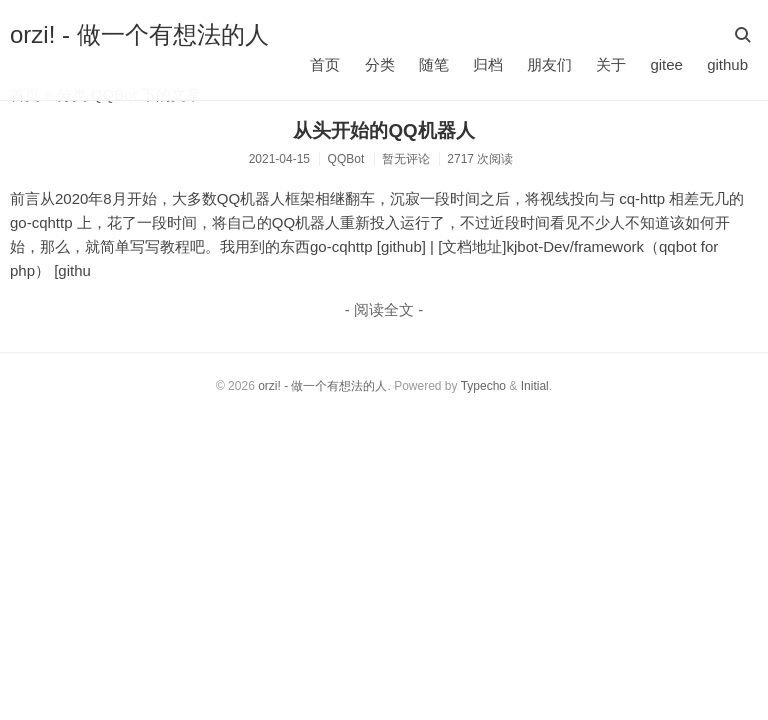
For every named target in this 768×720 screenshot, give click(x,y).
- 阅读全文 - (384, 309)
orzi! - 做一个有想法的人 (139, 34)
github (727, 64)
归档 (488, 64)
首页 (325, 64)
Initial (535, 386)
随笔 (434, 64)
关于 (611, 64)
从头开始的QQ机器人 (383, 130)
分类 (380, 64)
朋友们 (549, 64)
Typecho (483, 386)
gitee (666, 64)
